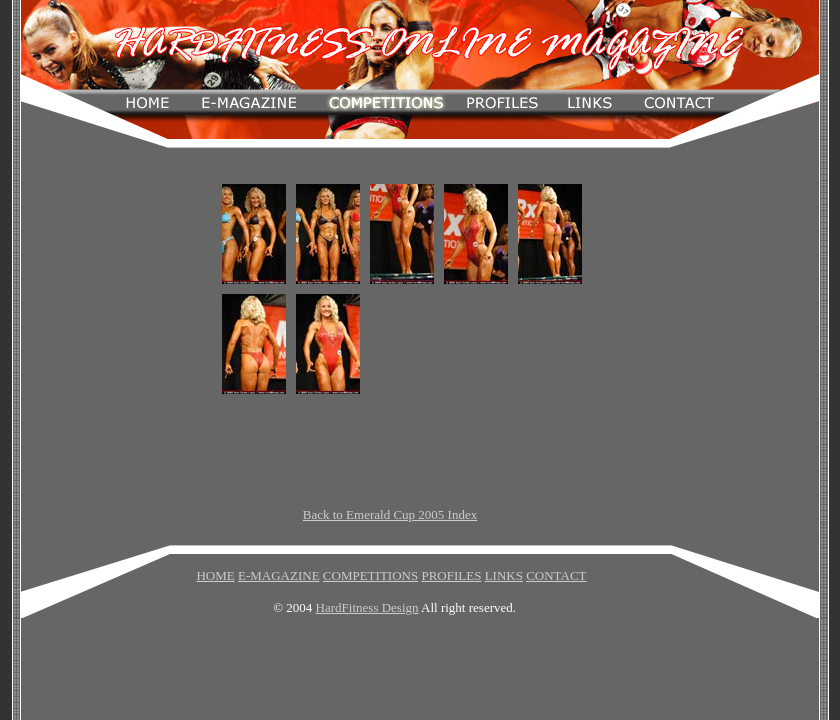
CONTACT (556, 575)
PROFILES (451, 575)
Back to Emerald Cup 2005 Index (390, 514)
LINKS (504, 575)
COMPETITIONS (370, 575)
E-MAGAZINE (279, 575)
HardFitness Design (367, 607)
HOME (215, 575)
